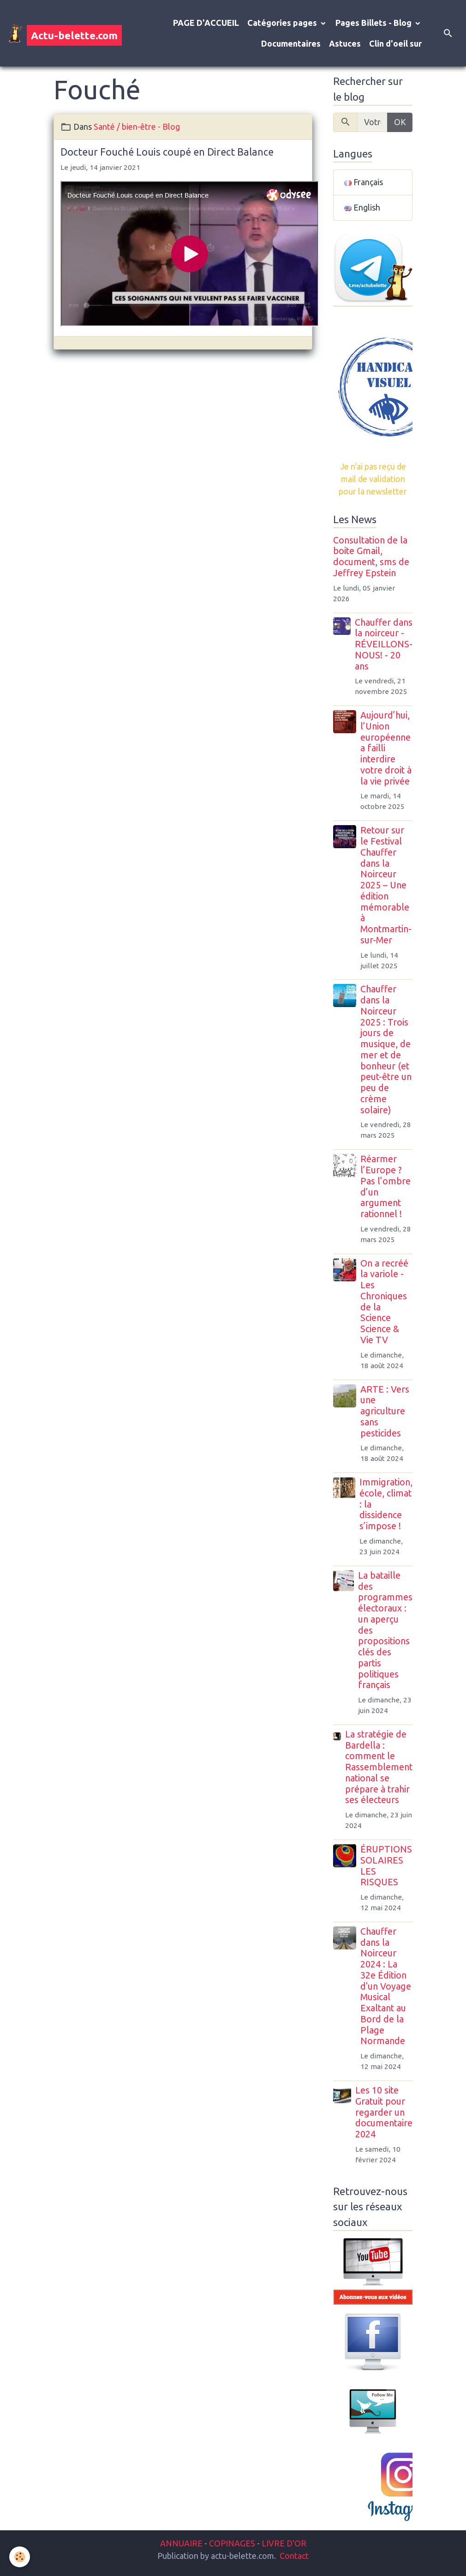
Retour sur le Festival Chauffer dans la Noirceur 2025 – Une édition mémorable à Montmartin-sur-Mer (386, 885)
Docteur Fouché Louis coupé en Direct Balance (167, 151)
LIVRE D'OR (283, 2543)
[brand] (58, 33)
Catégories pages (283, 22)
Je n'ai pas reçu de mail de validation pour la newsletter (373, 479)
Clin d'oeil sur (395, 43)
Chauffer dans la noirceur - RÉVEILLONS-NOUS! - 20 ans (383, 644)
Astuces (345, 43)
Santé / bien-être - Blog (137, 126)
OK (400, 122)
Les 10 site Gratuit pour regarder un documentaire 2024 (383, 2112)
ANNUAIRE (181, 2543)
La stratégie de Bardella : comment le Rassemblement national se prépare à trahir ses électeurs (378, 1767)
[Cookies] (19, 2556)
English (362, 207)
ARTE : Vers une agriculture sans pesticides (384, 1411)
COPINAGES (232, 2543)
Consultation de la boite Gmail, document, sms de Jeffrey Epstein (371, 556)
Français (363, 182)
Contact (294, 2555)
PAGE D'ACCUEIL (206, 22)
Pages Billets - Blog (374, 22)
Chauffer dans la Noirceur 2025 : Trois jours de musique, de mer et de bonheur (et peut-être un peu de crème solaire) (386, 1049)
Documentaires (291, 43)
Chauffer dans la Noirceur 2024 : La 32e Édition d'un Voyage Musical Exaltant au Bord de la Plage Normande (385, 1986)
